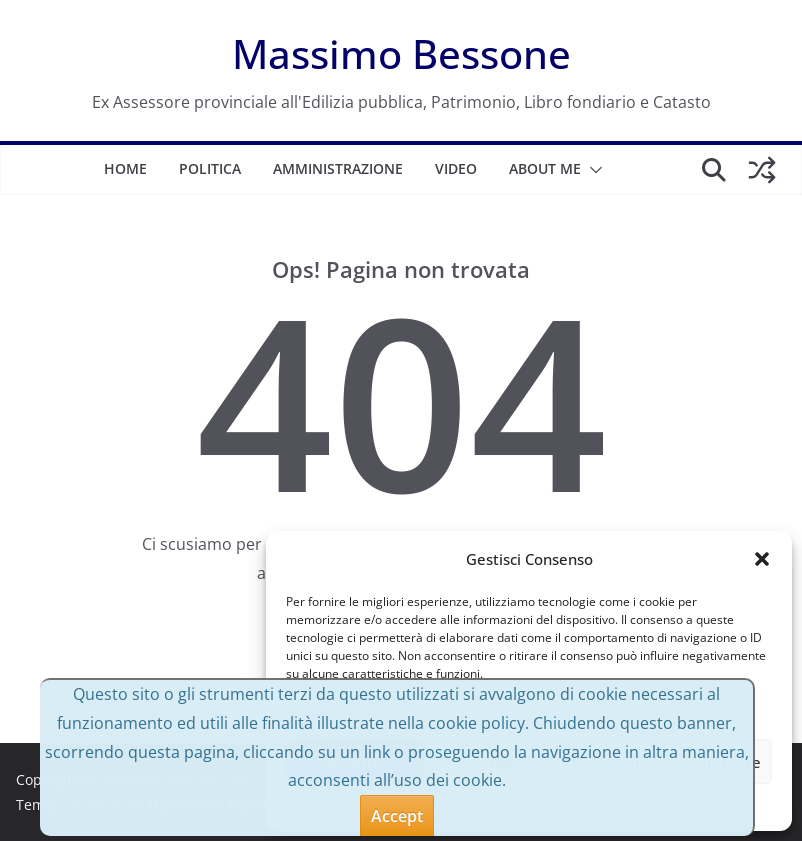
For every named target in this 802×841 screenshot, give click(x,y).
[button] (762, 559)
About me (545, 168)
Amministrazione (338, 168)
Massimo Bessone (401, 53)
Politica (210, 168)
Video (456, 168)
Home (125, 168)
